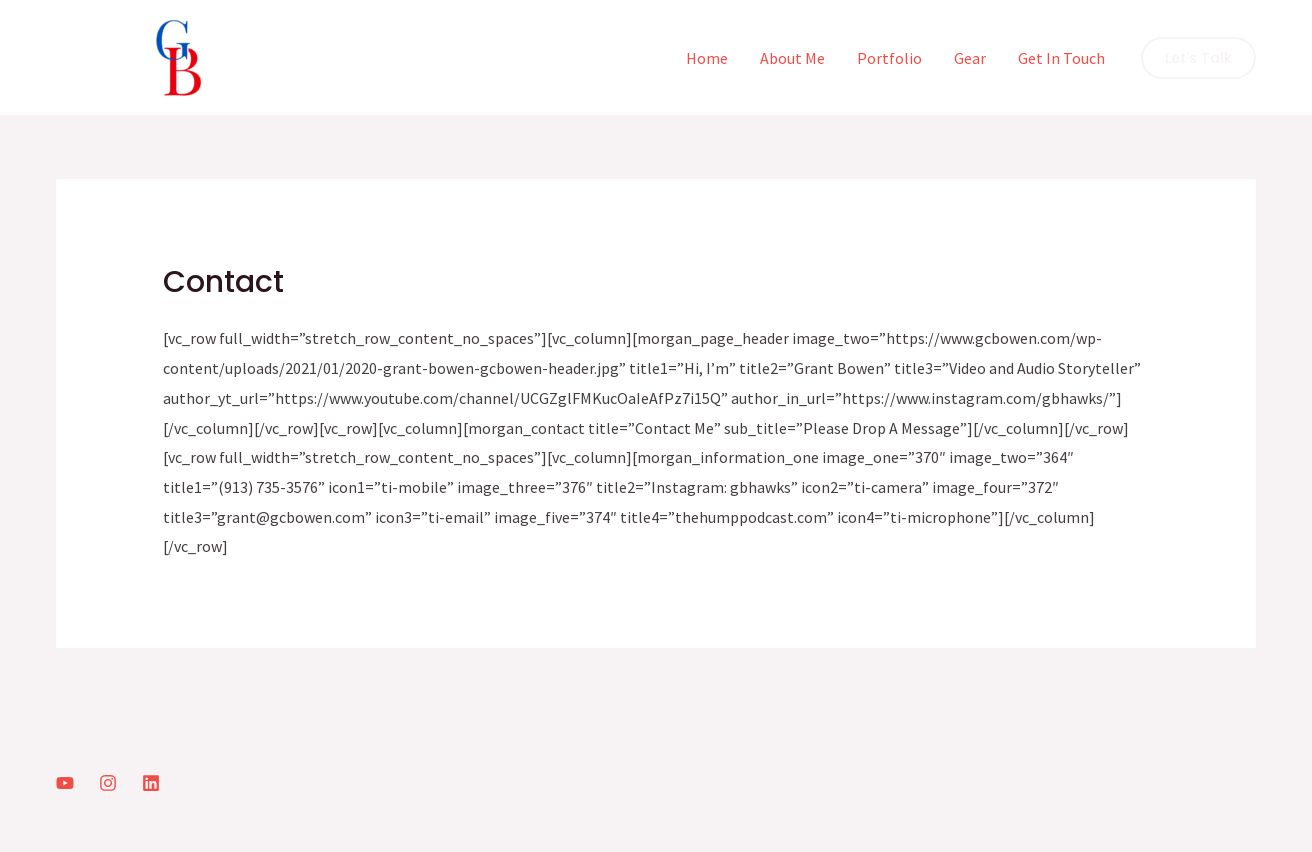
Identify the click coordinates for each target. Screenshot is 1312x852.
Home (707, 58)
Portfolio (889, 58)
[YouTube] (65, 783)
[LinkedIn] (151, 783)
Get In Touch (1061, 58)
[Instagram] (108, 783)
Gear (970, 58)
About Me (792, 58)
